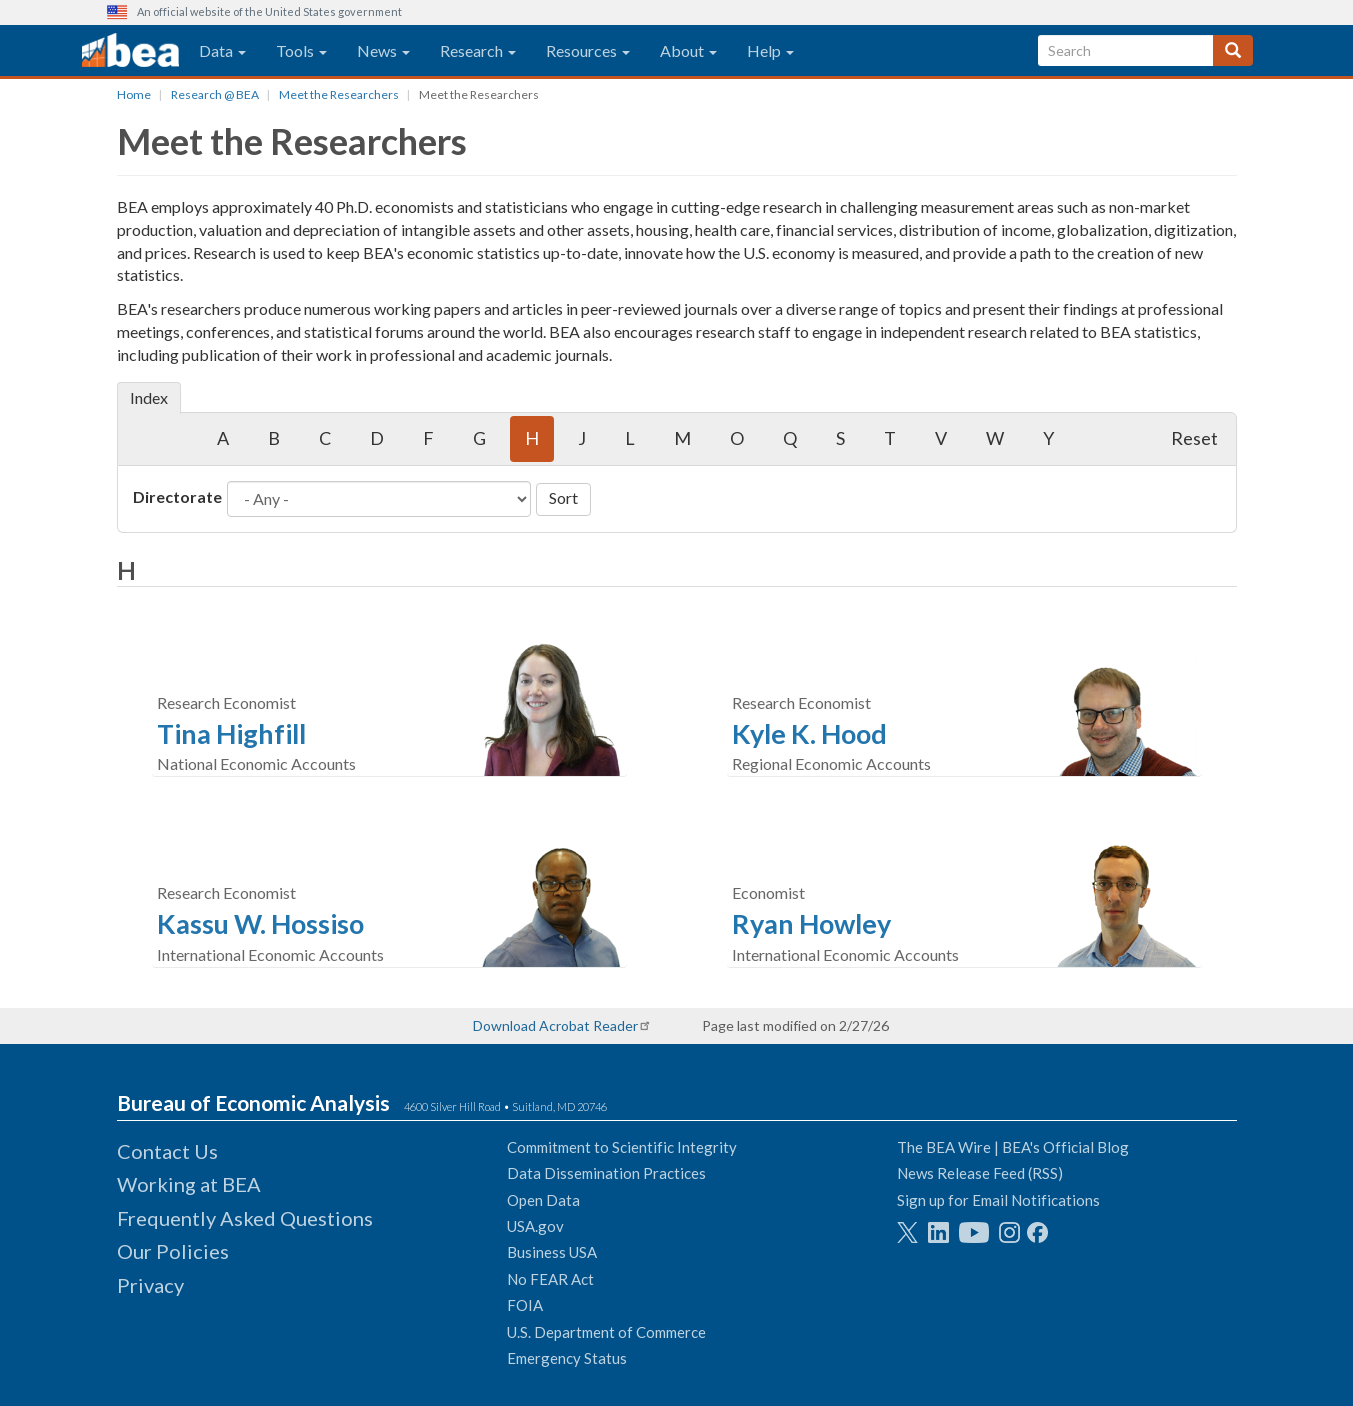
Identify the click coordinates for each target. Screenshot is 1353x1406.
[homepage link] (130, 51)
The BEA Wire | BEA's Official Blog (1013, 1147)
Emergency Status (567, 1358)
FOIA (525, 1305)
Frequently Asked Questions (245, 1218)
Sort (563, 497)
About (688, 50)
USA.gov (535, 1226)
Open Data (543, 1200)
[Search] (1233, 50)
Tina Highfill (231, 733)
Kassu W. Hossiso (260, 923)
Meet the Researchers (339, 94)
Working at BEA (189, 1184)
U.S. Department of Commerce (606, 1332)
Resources (588, 50)
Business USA (552, 1252)
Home (134, 94)
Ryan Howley (811, 923)
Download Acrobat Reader (555, 1025)
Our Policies (173, 1251)
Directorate (177, 496)
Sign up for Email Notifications (998, 1200)
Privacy (150, 1285)
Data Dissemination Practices (606, 1173)
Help (770, 50)
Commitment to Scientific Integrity (622, 1147)
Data (222, 50)
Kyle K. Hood (809, 733)
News (383, 50)
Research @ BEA (215, 94)
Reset (1194, 438)
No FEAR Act (550, 1279)
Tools (301, 50)
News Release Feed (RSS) (980, 1173)
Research (478, 50)
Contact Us (167, 1151)
